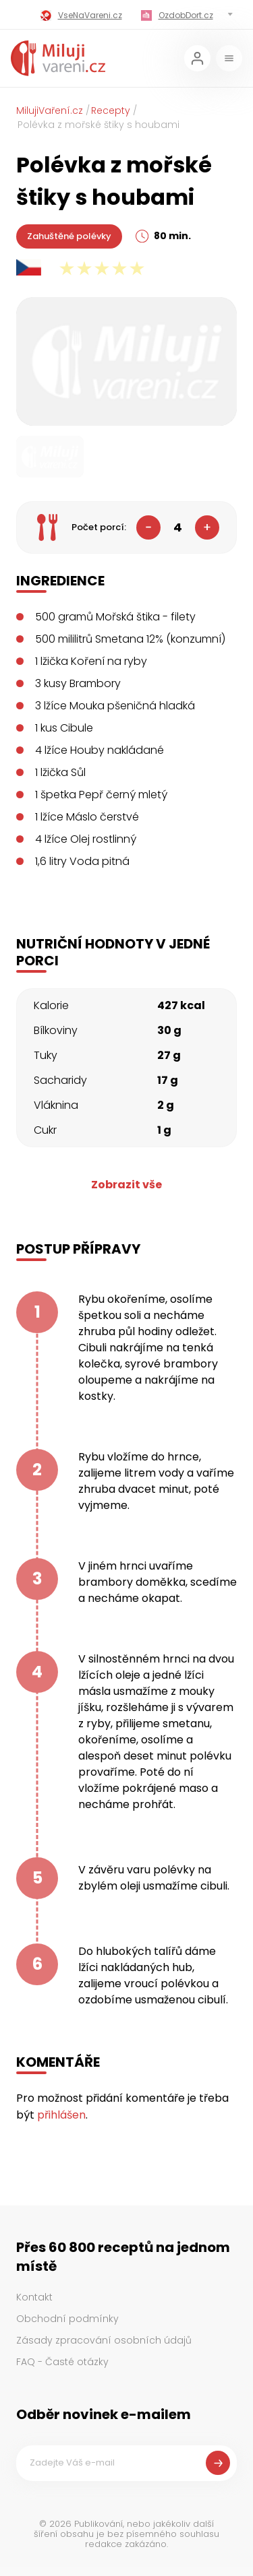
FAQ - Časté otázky (62, 2362)
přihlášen (61, 2115)
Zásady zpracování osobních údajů (104, 2340)
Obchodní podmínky (67, 2318)
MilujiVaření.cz (49, 110)
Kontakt (34, 2297)
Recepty (110, 110)
